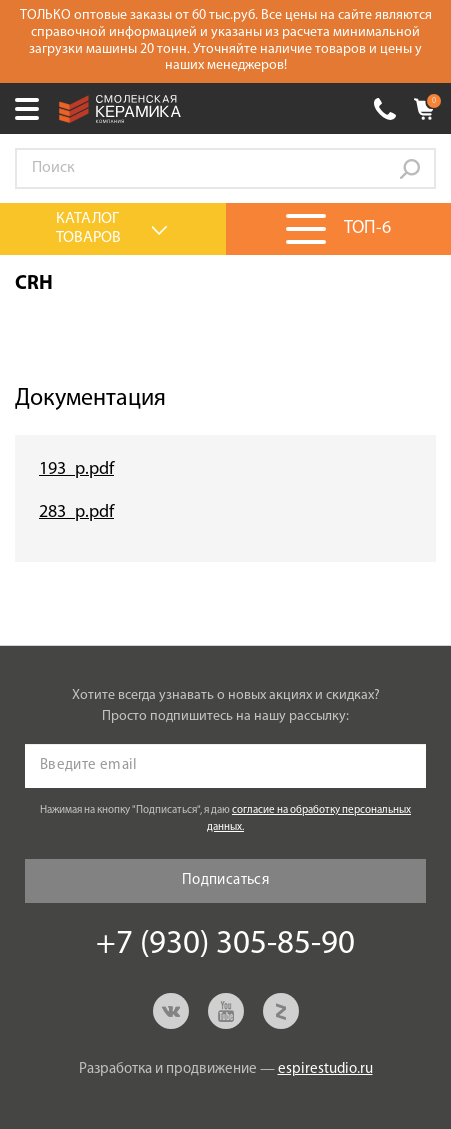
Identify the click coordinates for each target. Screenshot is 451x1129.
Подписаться (225, 880)
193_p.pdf (76, 469)
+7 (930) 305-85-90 (385, 109)
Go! (410, 169)
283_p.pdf (76, 512)
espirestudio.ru (325, 1069)
